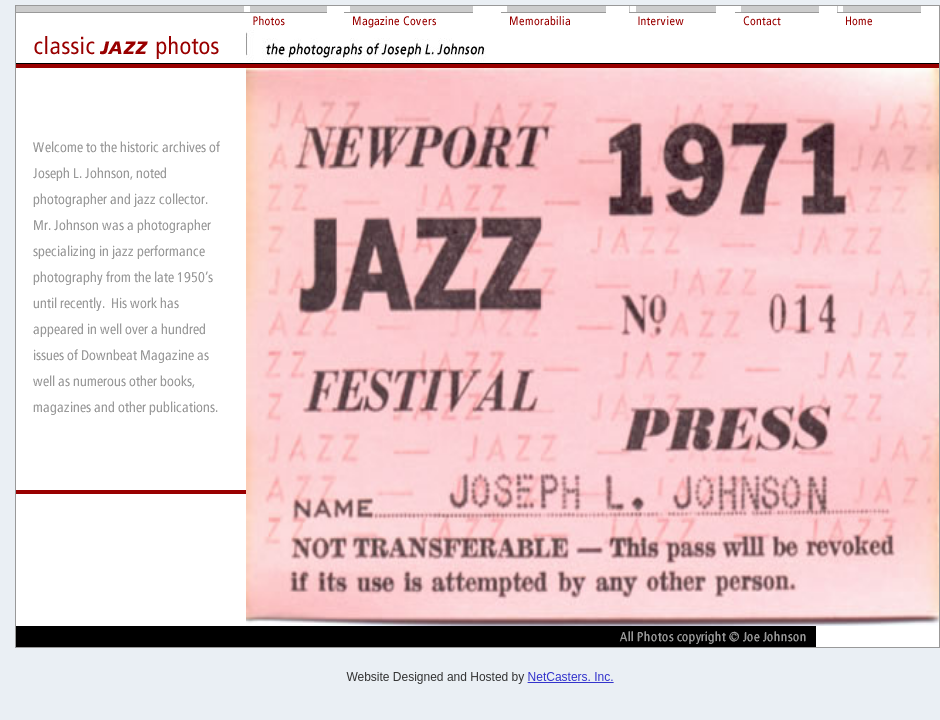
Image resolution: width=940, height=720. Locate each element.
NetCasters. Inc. (571, 677)
